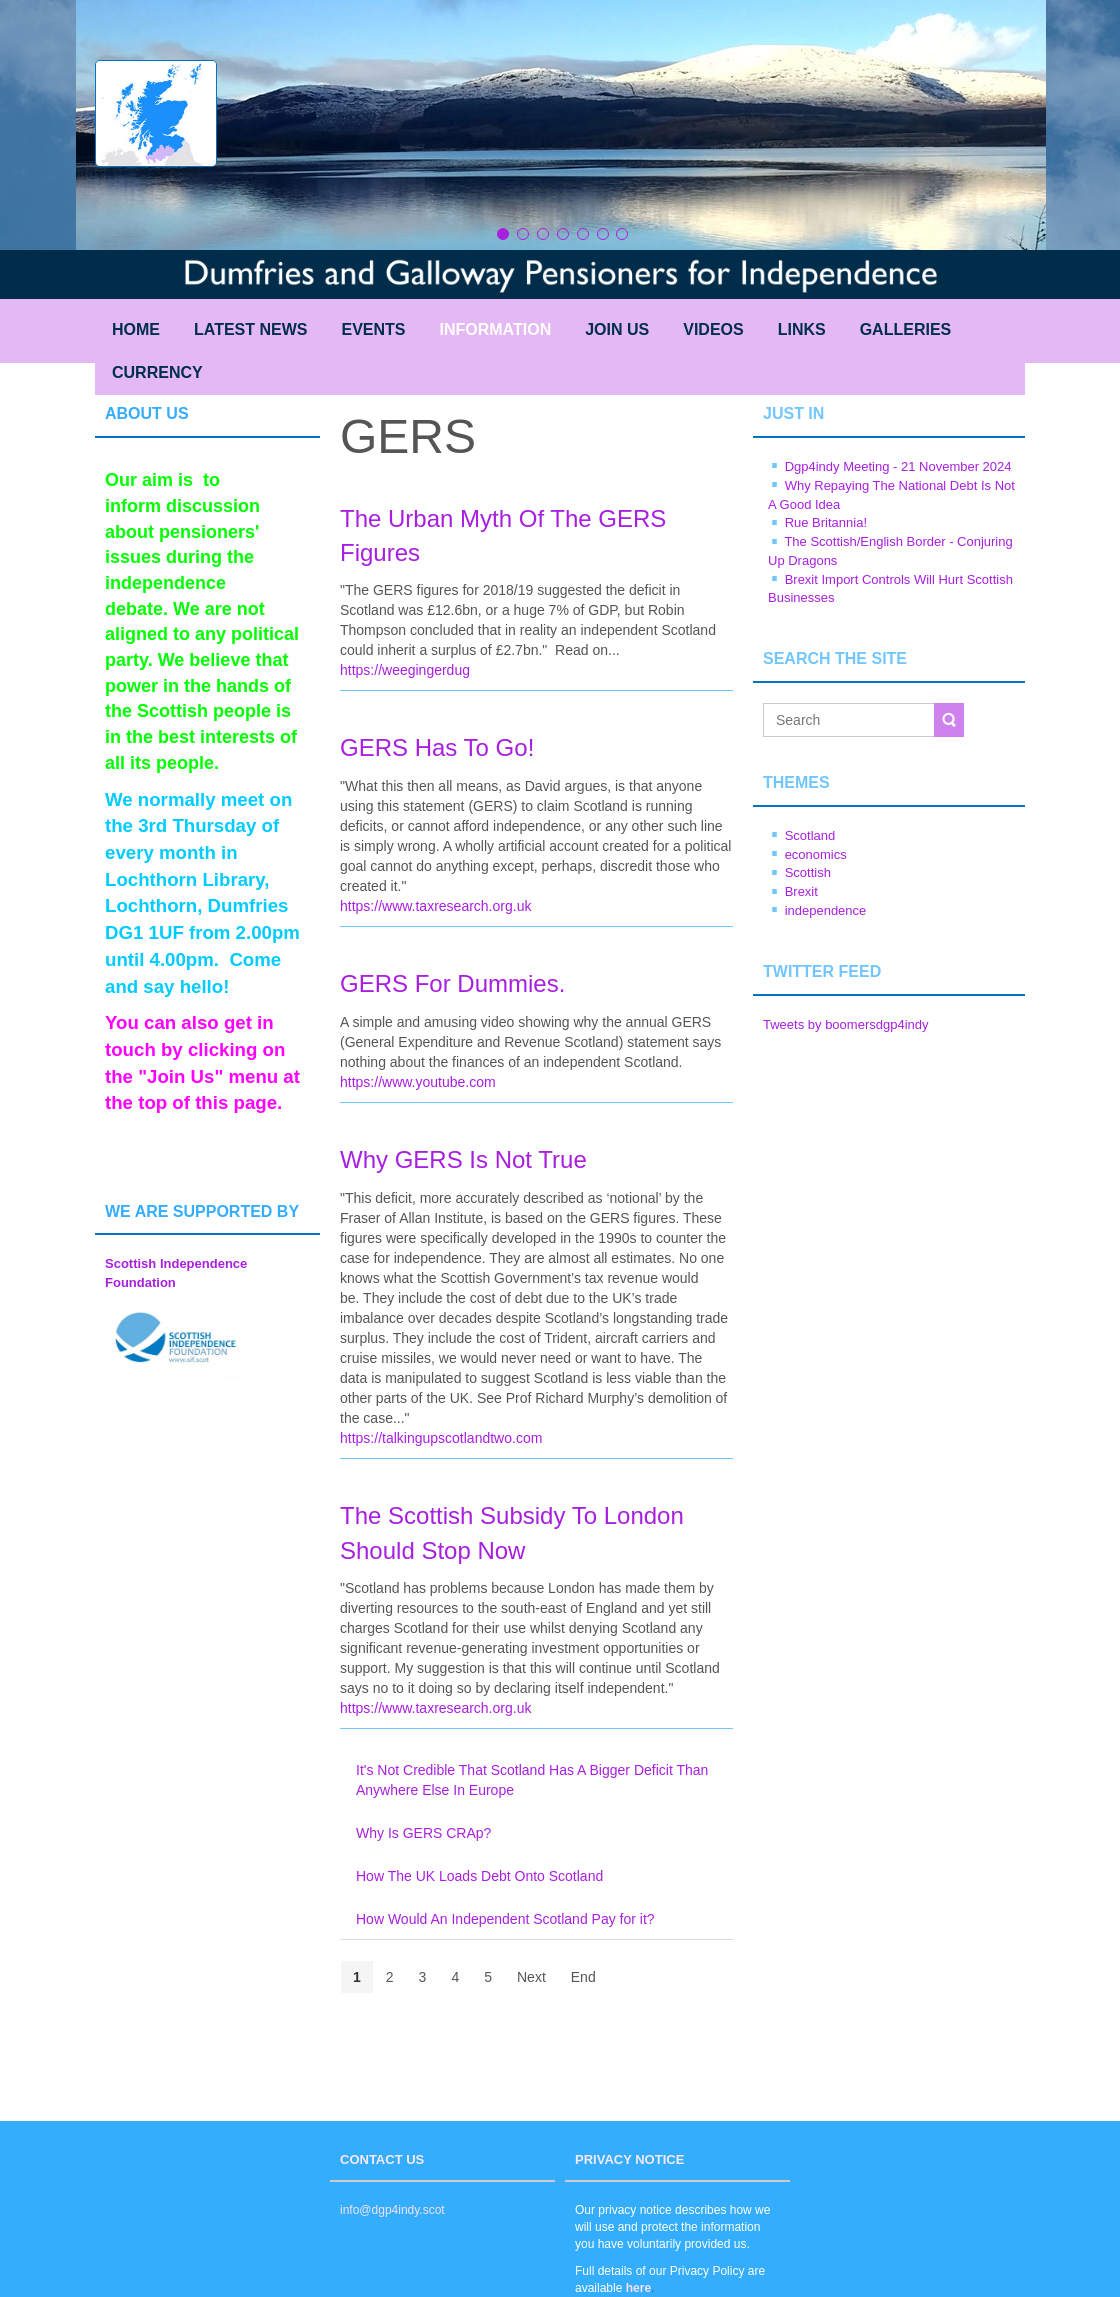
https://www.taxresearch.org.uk (435, 906)
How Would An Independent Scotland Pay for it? (505, 1919)
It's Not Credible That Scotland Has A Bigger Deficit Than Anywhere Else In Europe (532, 1780)
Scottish (808, 872)
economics (816, 854)
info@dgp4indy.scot (392, 2210)
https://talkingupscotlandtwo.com (441, 1438)
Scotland (810, 835)
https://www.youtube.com (418, 1082)
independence (826, 910)
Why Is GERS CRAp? (423, 1833)
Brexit (801, 891)
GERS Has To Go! (437, 747)
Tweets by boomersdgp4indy (845, 1024)
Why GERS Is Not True (463, 1159)
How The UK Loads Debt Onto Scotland (479, 1876)
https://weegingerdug (405, 670)
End (583, 1977)
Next (531, 1977)
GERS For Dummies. (452, 983)
